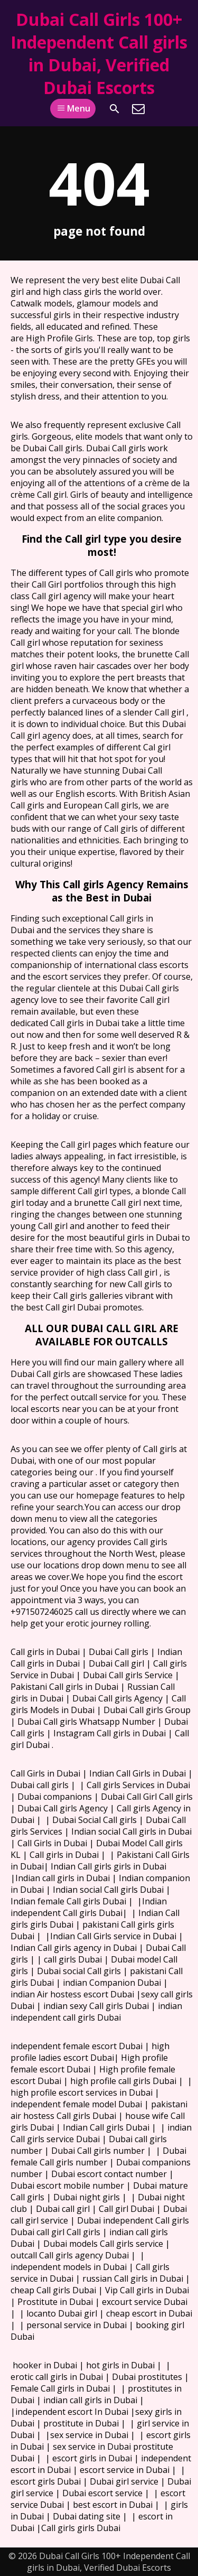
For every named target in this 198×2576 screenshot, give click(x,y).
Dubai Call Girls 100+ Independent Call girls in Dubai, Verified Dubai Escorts (99, 53)
